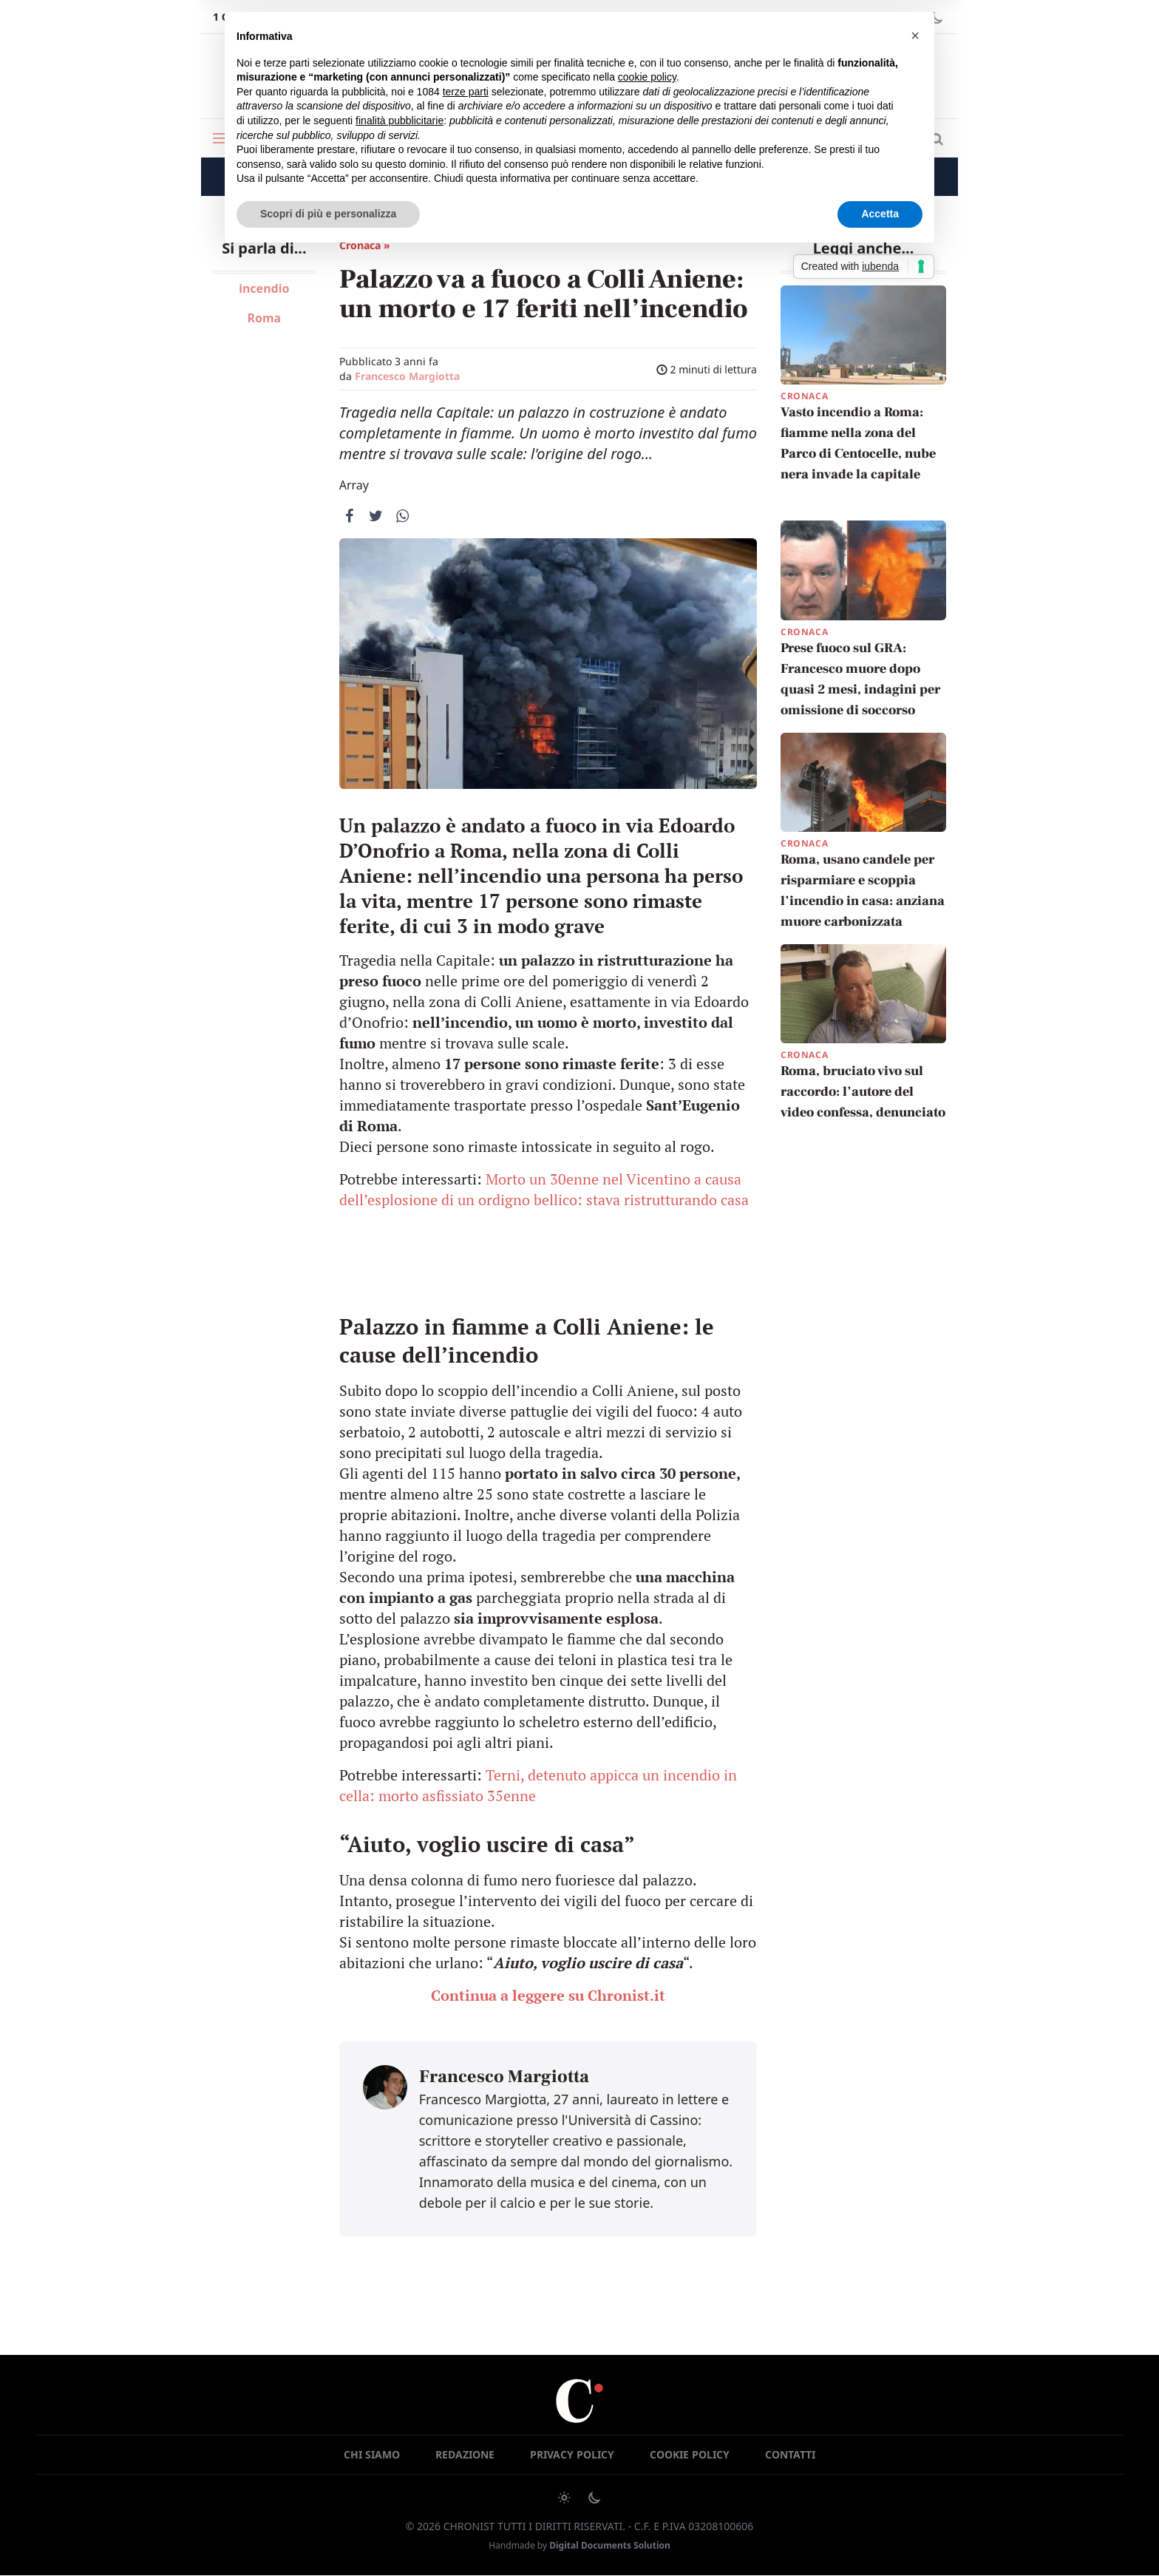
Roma (264, 318)
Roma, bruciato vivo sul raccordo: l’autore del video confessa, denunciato (863, 1092)
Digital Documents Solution (609, 2545)
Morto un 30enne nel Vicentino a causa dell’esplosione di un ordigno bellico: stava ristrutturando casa (544, 1189)
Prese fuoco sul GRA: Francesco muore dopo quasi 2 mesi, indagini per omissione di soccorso (860, 679)
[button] (915, 35)
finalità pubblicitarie (399, 120)
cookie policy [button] (647, 77)
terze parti (466, 92)
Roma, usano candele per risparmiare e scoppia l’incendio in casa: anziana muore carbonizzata (863, 890)
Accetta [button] (880, 214)
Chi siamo (372, 2454)
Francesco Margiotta (407, 376)
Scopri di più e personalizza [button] (328, 214)
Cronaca (804, 396)
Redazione (464, 2454)
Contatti (790, 2454)
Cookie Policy (690, 2454)
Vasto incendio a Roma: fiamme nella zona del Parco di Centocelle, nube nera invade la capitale (858, 443)
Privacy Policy (572, 2454)
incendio (264, 288)
